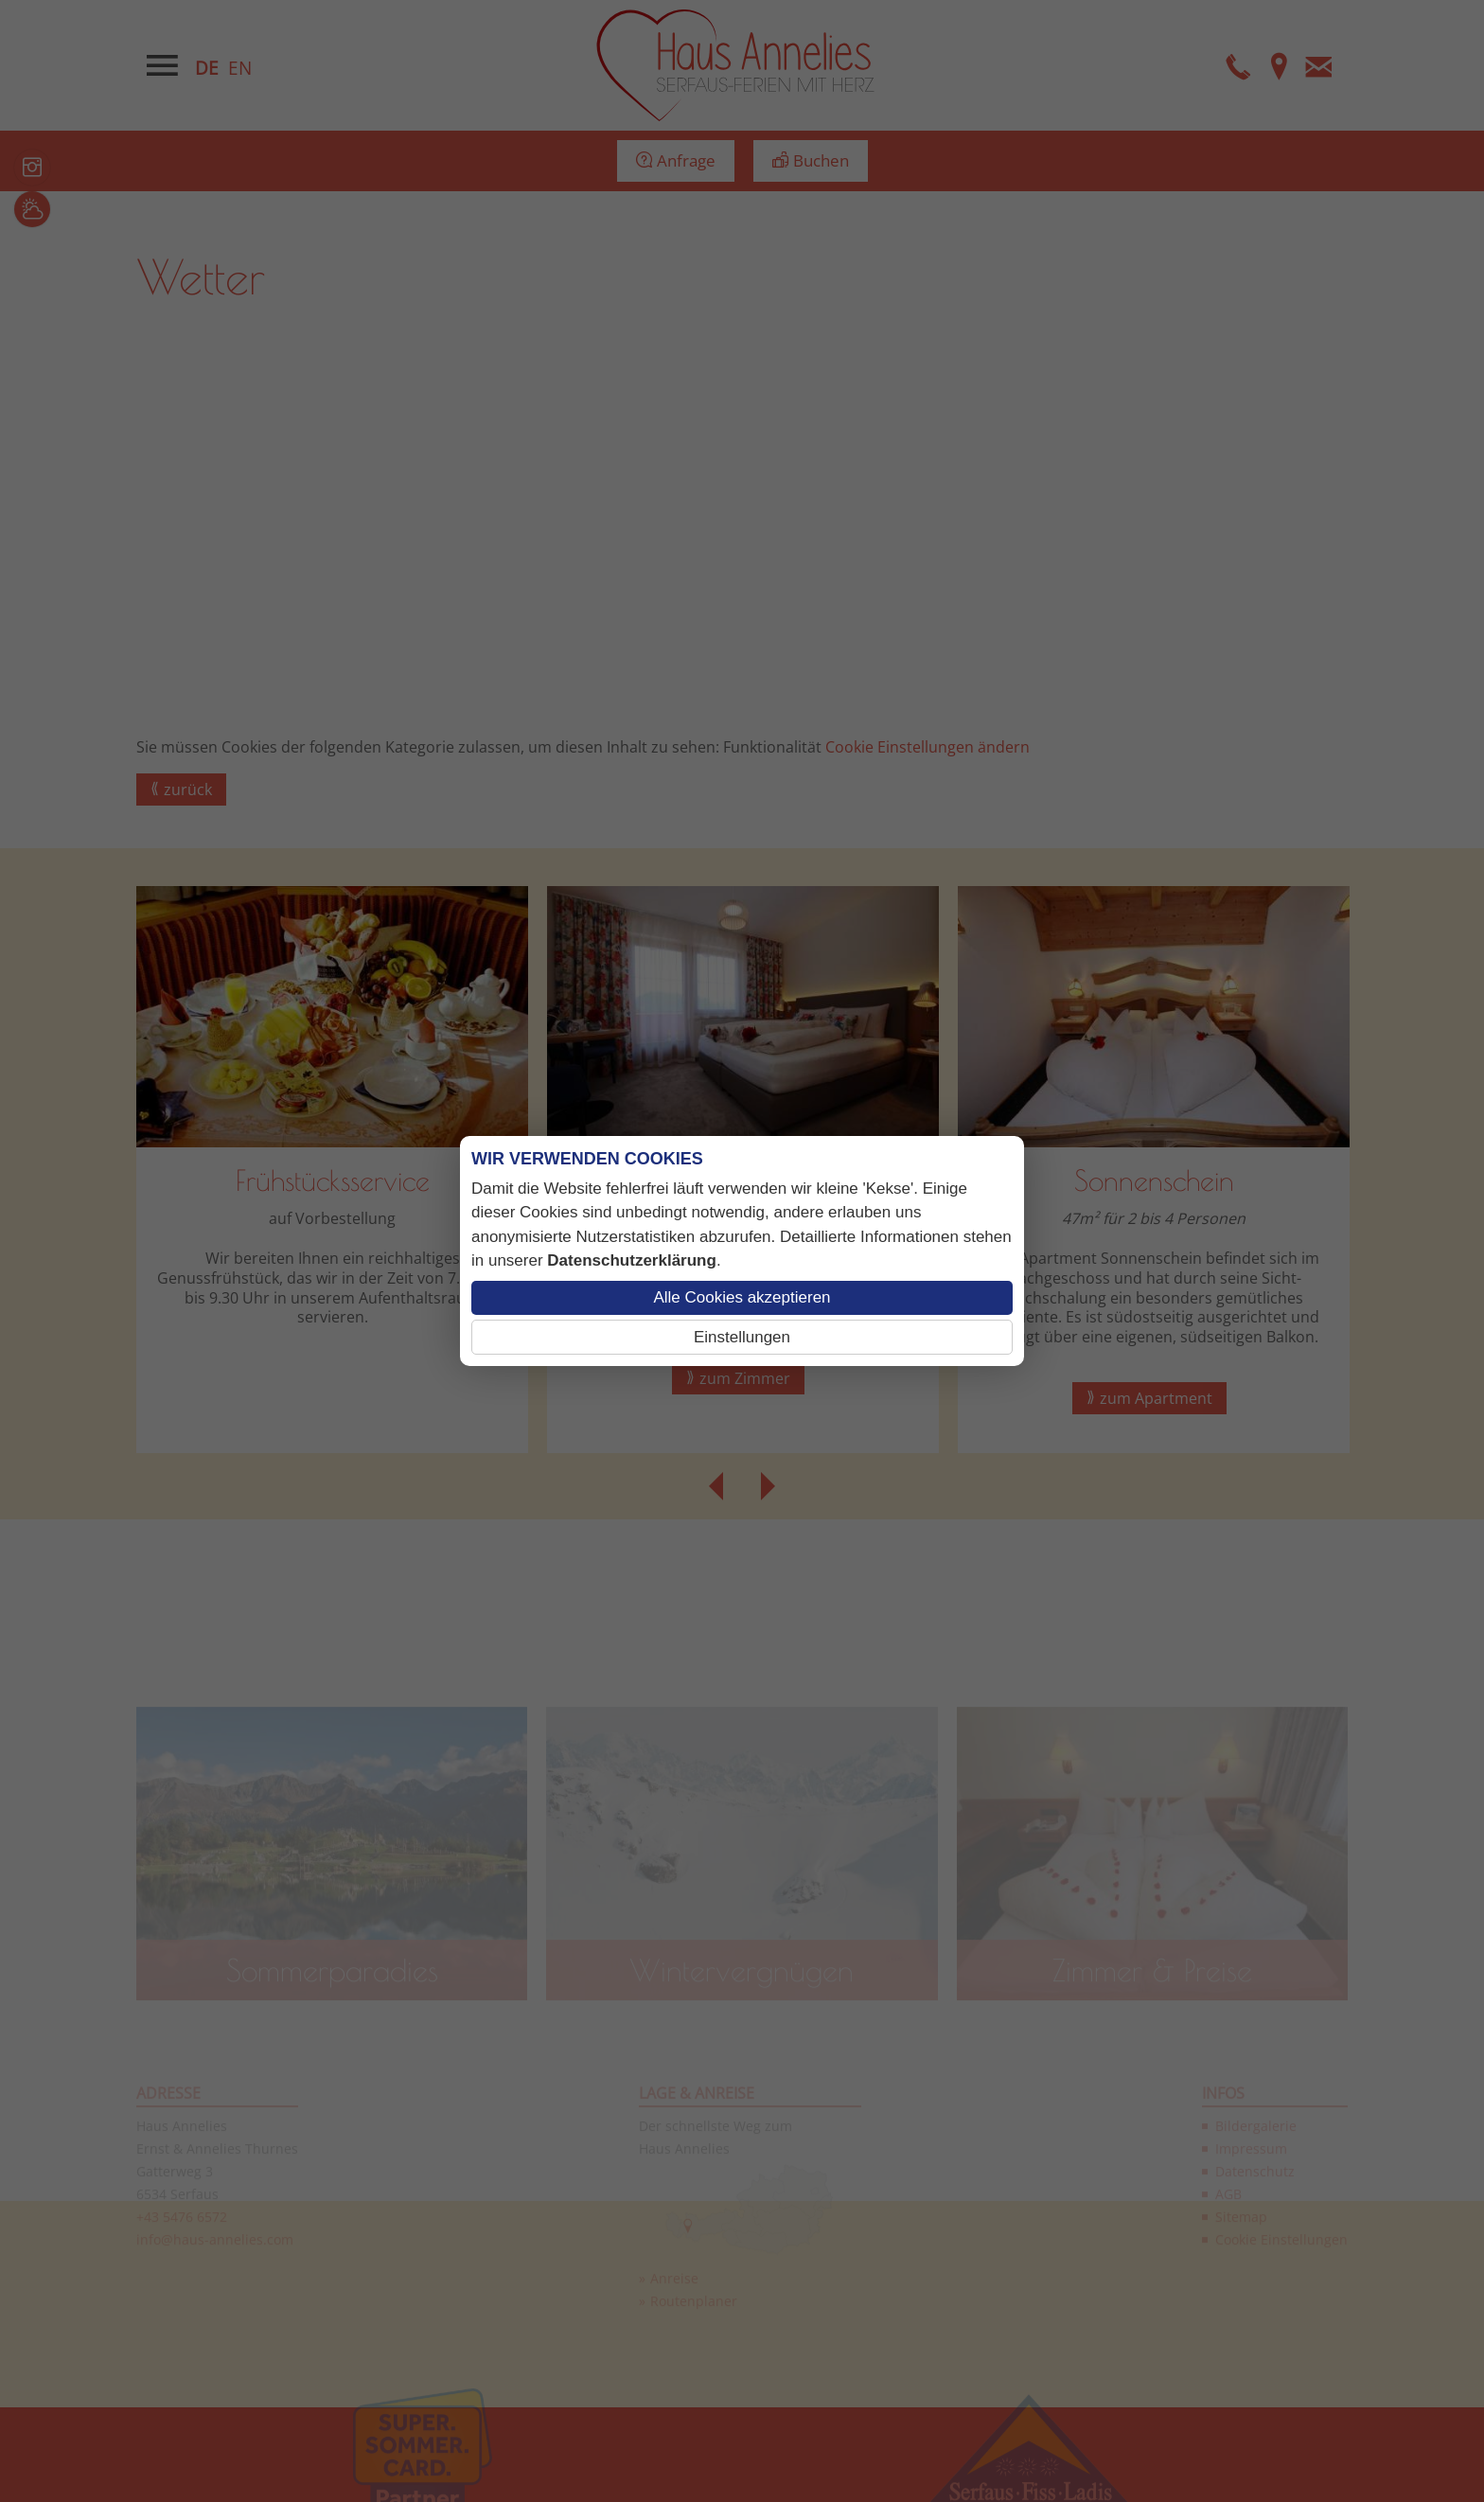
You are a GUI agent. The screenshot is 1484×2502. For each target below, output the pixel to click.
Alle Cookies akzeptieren (741, 1297)
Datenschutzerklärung (631, 1260)
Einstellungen (742, 1337)
